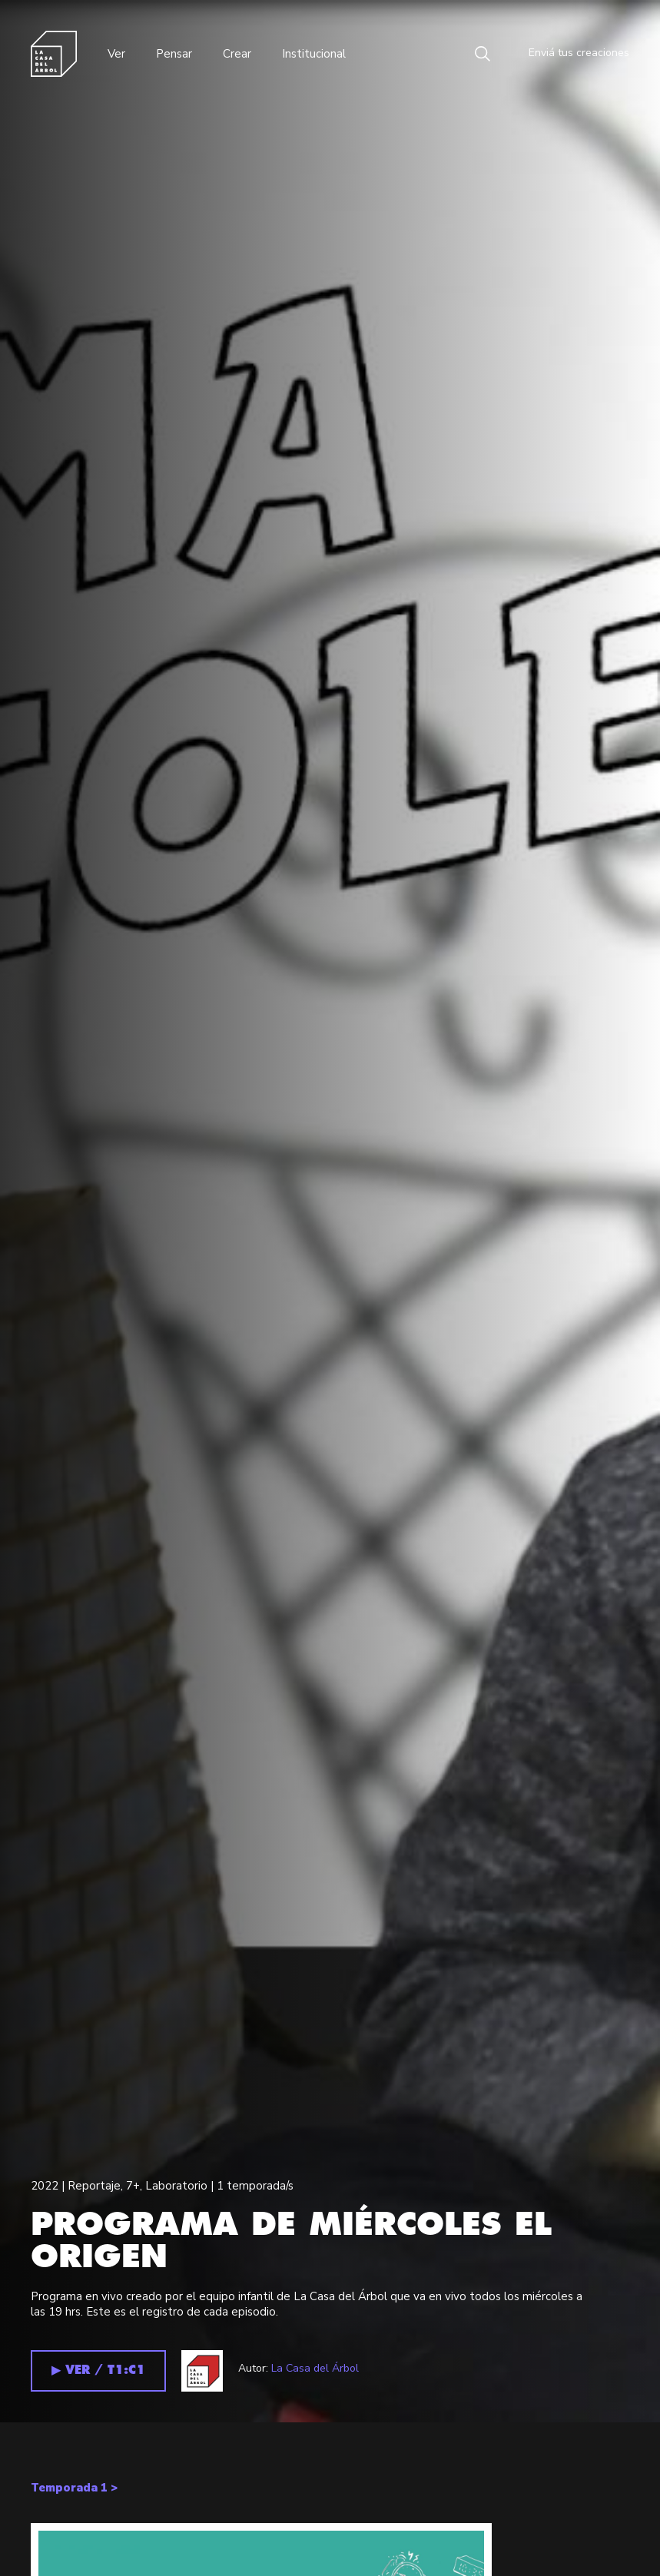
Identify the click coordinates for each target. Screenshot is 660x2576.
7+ (133, 2185)
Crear (237, 53)
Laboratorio (176, 2185)
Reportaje (94, 2185)
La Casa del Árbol (315, 2368)
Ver (116, 53)
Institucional (314, 53)
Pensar (174, 53)
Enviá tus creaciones (567, 53)
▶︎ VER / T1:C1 (98, 2370)
